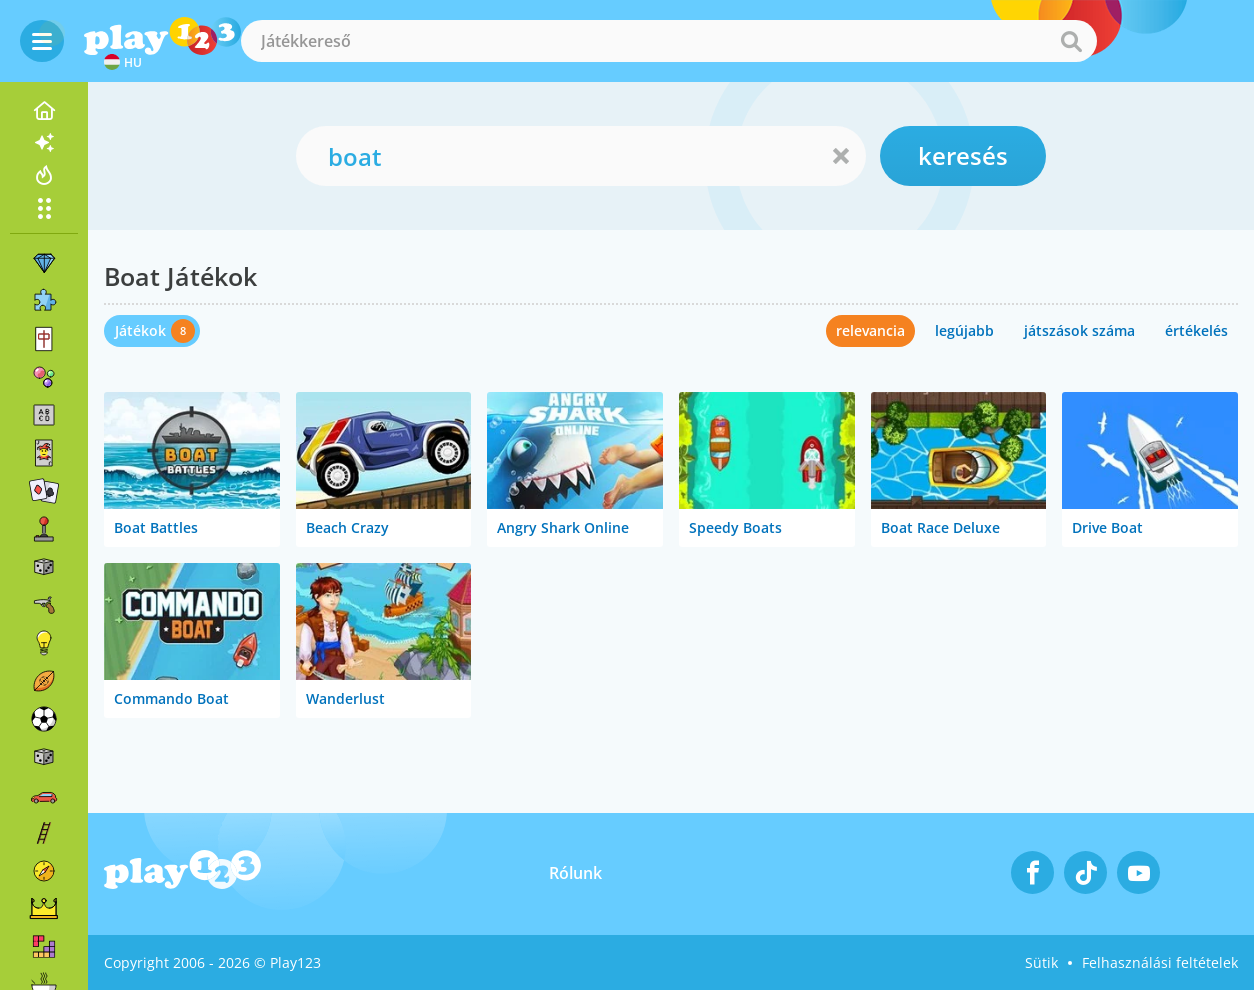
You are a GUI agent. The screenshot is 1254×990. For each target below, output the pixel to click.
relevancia (870, 330)
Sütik (1041, 962)
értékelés (1196, 330)
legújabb (964, 330)
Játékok (140, 330)
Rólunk (575, 873)
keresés (963, 155)
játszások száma (1079, 330)
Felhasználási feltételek (1160, 962)
